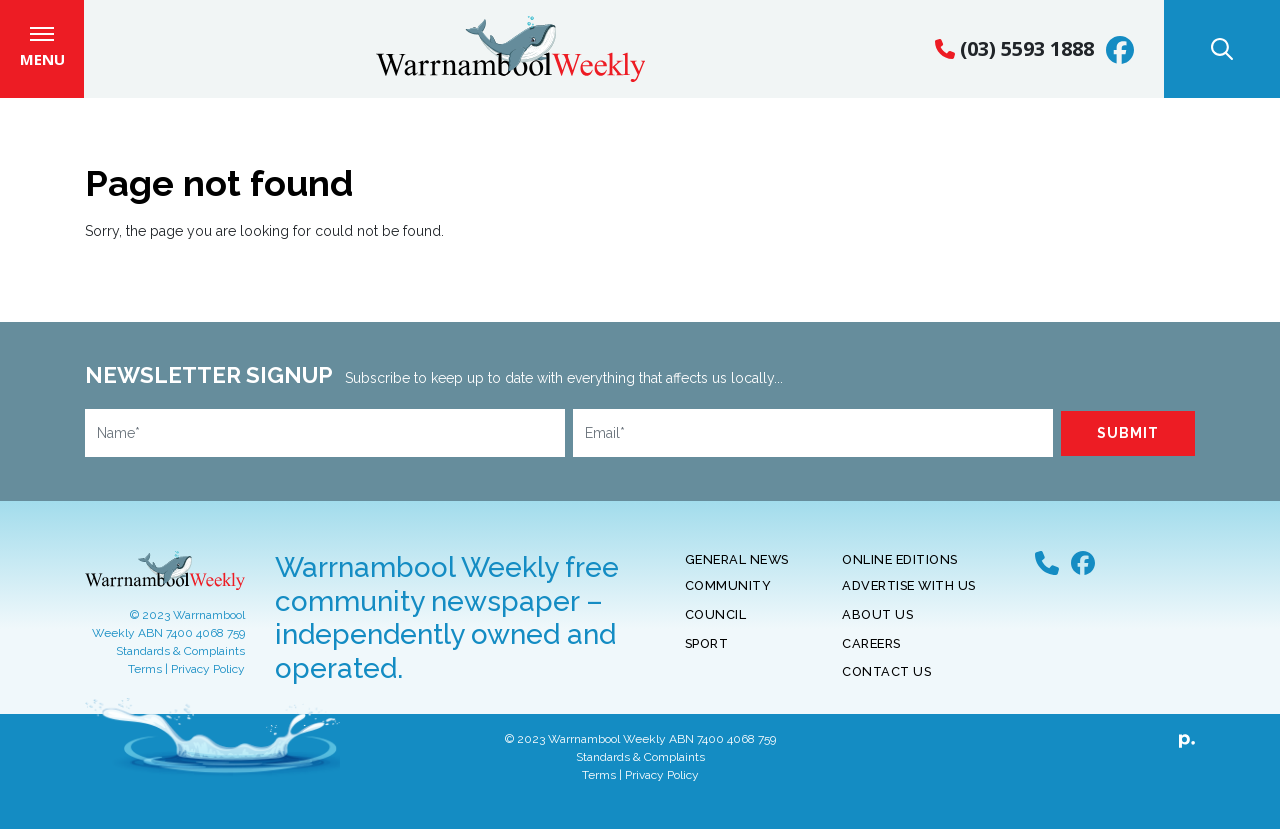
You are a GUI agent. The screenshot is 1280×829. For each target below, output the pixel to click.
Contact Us (886, 685)
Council (716, 628)
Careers (871, 656)
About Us (877, 628)
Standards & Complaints (180, 665)
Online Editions (900, 573)
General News (737, 573)
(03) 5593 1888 (1014, 55)
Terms (145, 683)
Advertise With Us (909, 599)
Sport (707, 656)
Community (728, 599)
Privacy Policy (208, 683)
